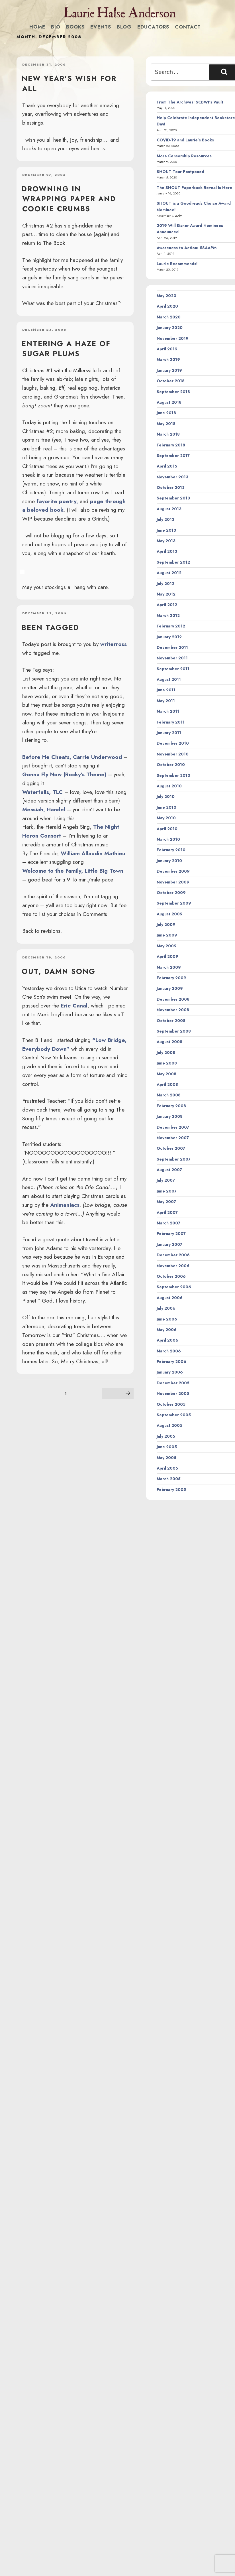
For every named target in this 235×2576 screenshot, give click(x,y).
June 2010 (166, 807)
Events (100, 26)
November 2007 (173, 1138)
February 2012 (171, 626)
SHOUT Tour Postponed (180, 171)
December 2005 (173, 1383)
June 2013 (166, 530)
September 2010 (173, 775)
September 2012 (173, 562)
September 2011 (173, 669)
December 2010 (173, 743)
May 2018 (166, 423)
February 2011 (171, 722)
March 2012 (168, 615)
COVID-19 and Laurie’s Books (185, 140)
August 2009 (170, 914)
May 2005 (166, 1457)
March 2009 (169, 967)
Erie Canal (74, 1005)
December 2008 (173, 999)
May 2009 (167, 946)
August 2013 (169, 509)
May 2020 (166, 295)
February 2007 (171, 1233)
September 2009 (174, 903)
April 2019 (167, 349)
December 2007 (173, 1127)
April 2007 (167, 1212)
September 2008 (174, 1031)
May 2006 (167, 1329)
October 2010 (171, 764)
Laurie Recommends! (177, 264)
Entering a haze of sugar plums (66, 348)
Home (37, 26)
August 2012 (169, 573)
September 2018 (173, 392)
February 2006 (171, 1361)
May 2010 (166, 818)
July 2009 (166, 924)
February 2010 (171, 850)
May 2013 (166, 541)
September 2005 (174, 1415)
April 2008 (167, 1084)
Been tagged (50, 627)
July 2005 (166, 1436)
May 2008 (166, 1074)
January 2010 (169, 861)
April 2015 (167, 466)
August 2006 (170, 1298)
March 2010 (168, 839)
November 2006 (173, 1266)
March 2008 (169, 1095)
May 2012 (166, 594)
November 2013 (172, 477)
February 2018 (171, 445)
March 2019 (168, 359)
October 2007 (171, 1148)
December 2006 (173, 1255)
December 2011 (172, 647)
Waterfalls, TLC (42, 792)
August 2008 (169, 1042)
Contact (188, 26)
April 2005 (167, 1468)
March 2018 (168, 434)
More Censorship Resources (184, 156)
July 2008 (166, 1052)
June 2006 (167, 1319)
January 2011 (169, 733)
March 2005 (169, 1479)
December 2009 (173, 871)
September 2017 (173, 455)
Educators (153, 26)
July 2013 (165, 519)
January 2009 (170, 988)
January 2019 (169, 370)
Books (75, 26)
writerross (113, 644)
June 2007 (167, 1191)
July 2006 (166, 1308)
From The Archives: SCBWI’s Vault (190, 102)
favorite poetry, (57, 501)
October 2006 (171, 1276)
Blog (124, 26)
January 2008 (170, 1116)
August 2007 (169, 1170)
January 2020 (170, 327)
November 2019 (173, 338)
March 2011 (168, 711)
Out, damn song (58, 971)
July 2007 (166, 1180)
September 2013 (173, 498)
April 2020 (167, 306)
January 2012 (169, 637)
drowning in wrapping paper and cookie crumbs (69, 199)
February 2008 (171, 1106)
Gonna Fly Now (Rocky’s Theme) (64, 774)
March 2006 (169, 1351)
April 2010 (167, 829)
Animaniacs (64, 1205)
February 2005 (171, 1489)
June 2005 (167, 1447)
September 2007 (174, 1159)
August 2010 (169, 786)
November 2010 (173, 754)
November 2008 (173, 1010)
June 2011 (166, 690)
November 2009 (173, 882)
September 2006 (174, 1287)
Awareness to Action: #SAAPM (186, 248)
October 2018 (171, 381)
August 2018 (169, 402)
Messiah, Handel (43, 809)
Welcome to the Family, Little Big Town (72, 871)
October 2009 (171, 892)
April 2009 (167, 956)
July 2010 (166, 796)
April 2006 (167, 1340)
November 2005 (173, 1393)
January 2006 (170, 1372)
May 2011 (166, 701)
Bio (55, 26)
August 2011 (169, 679)
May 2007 (166, 1201)
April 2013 (167, 551)
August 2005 (169, 1425)
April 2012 (167, 605)
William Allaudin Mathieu (93, 853)
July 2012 (165, 583)
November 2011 (172, 658)
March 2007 (168, 1223)
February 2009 (171, 978)
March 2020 (169, 317)
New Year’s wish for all (69, 83)
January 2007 (169, 1244)
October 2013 (171, 487)
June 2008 (167, 1063)
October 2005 (171, 1404)
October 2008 (171, 1020)
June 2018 (166, 413)
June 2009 (167, 935)
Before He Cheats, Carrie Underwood (72, 757)
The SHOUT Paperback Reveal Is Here (194, 187)
